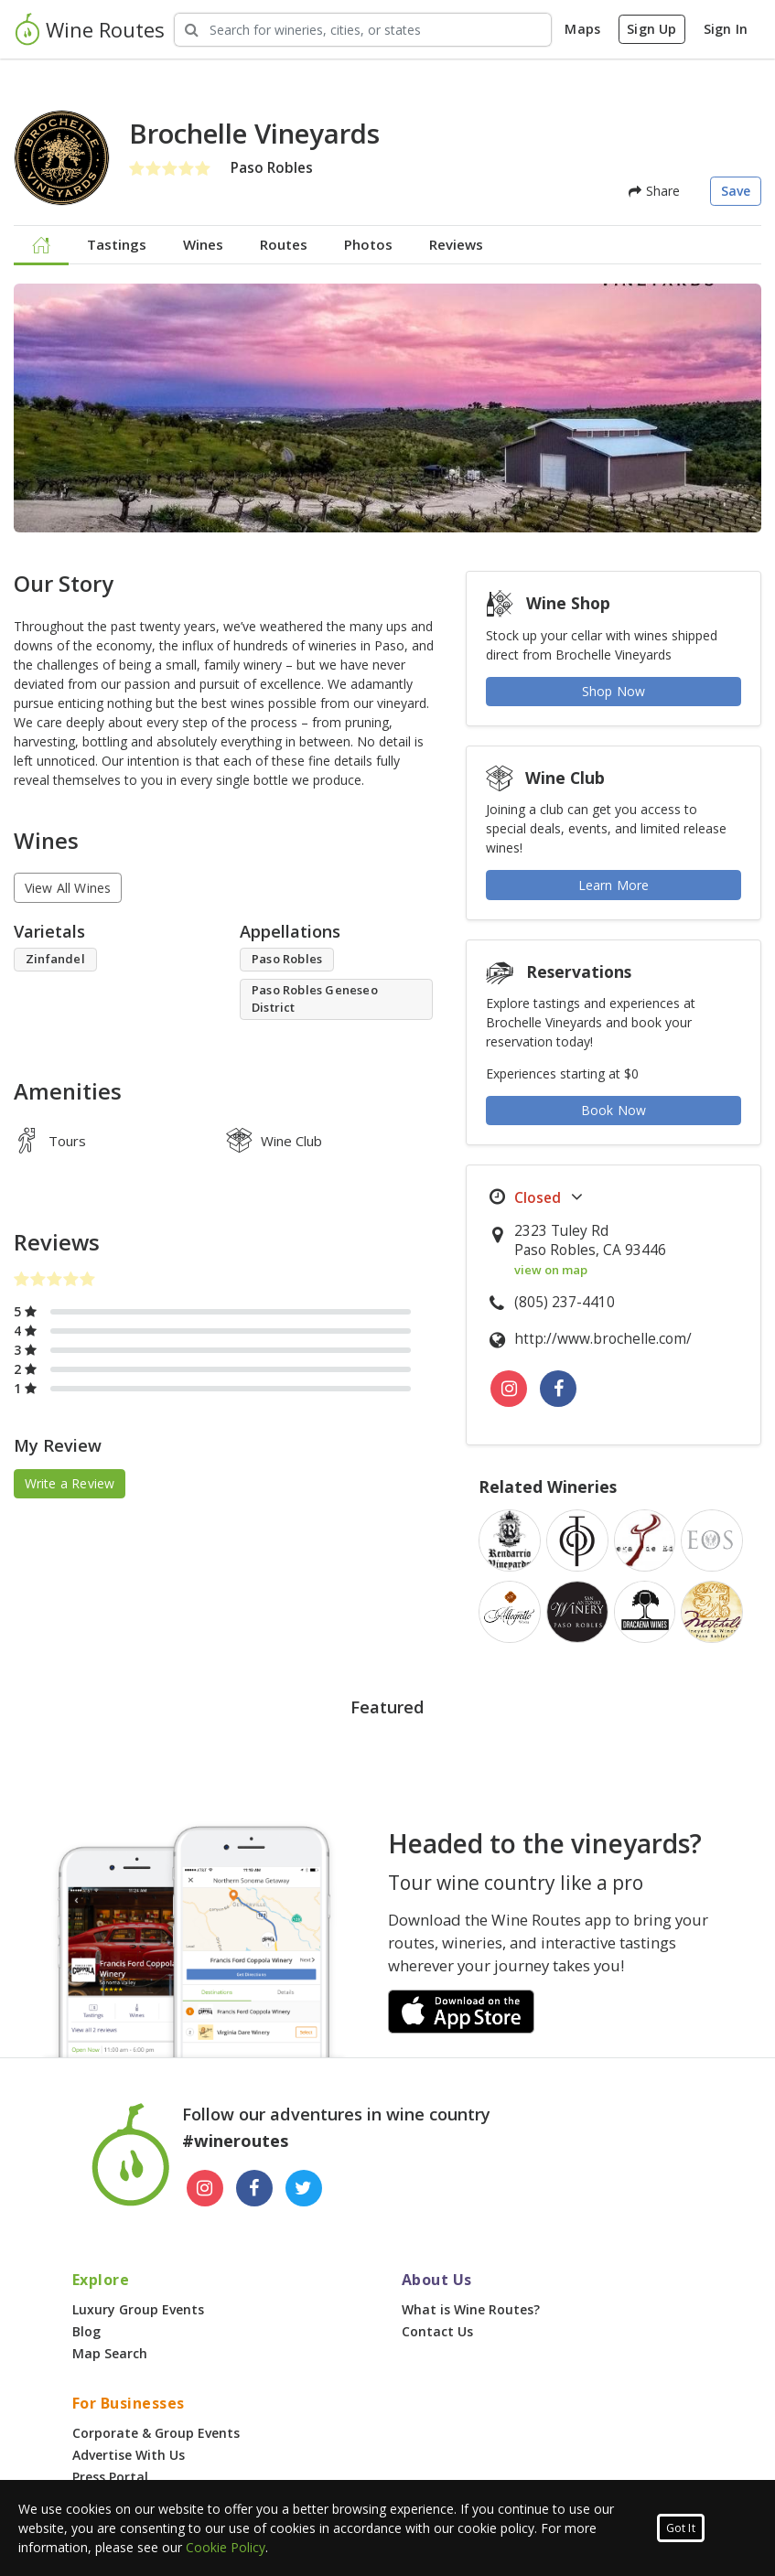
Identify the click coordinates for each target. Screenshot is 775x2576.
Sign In (726, 29)
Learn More (614, 885)
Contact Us (437, 2331)
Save (736, 190)
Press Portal (110, 2476)
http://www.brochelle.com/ (603, 1338)
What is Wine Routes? (471, 2309)
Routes (283, 244)
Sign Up (651, 29)
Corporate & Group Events (156, 2433)
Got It (680, 2528)
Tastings (116, 244)
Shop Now (614, 691)
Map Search (109, 2353)
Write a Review (70, 1483)
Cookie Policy (225, 2547)
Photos (368, 244)
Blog (86, 2331)
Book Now (614, 1110)
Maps (582, 29)
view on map (550, 1269)
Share (654, 190)
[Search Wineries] (363, 30)
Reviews (456, 244)
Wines (203, 244)
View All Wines (68, 887)
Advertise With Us (128, 2454)
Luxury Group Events (138, 2309)
